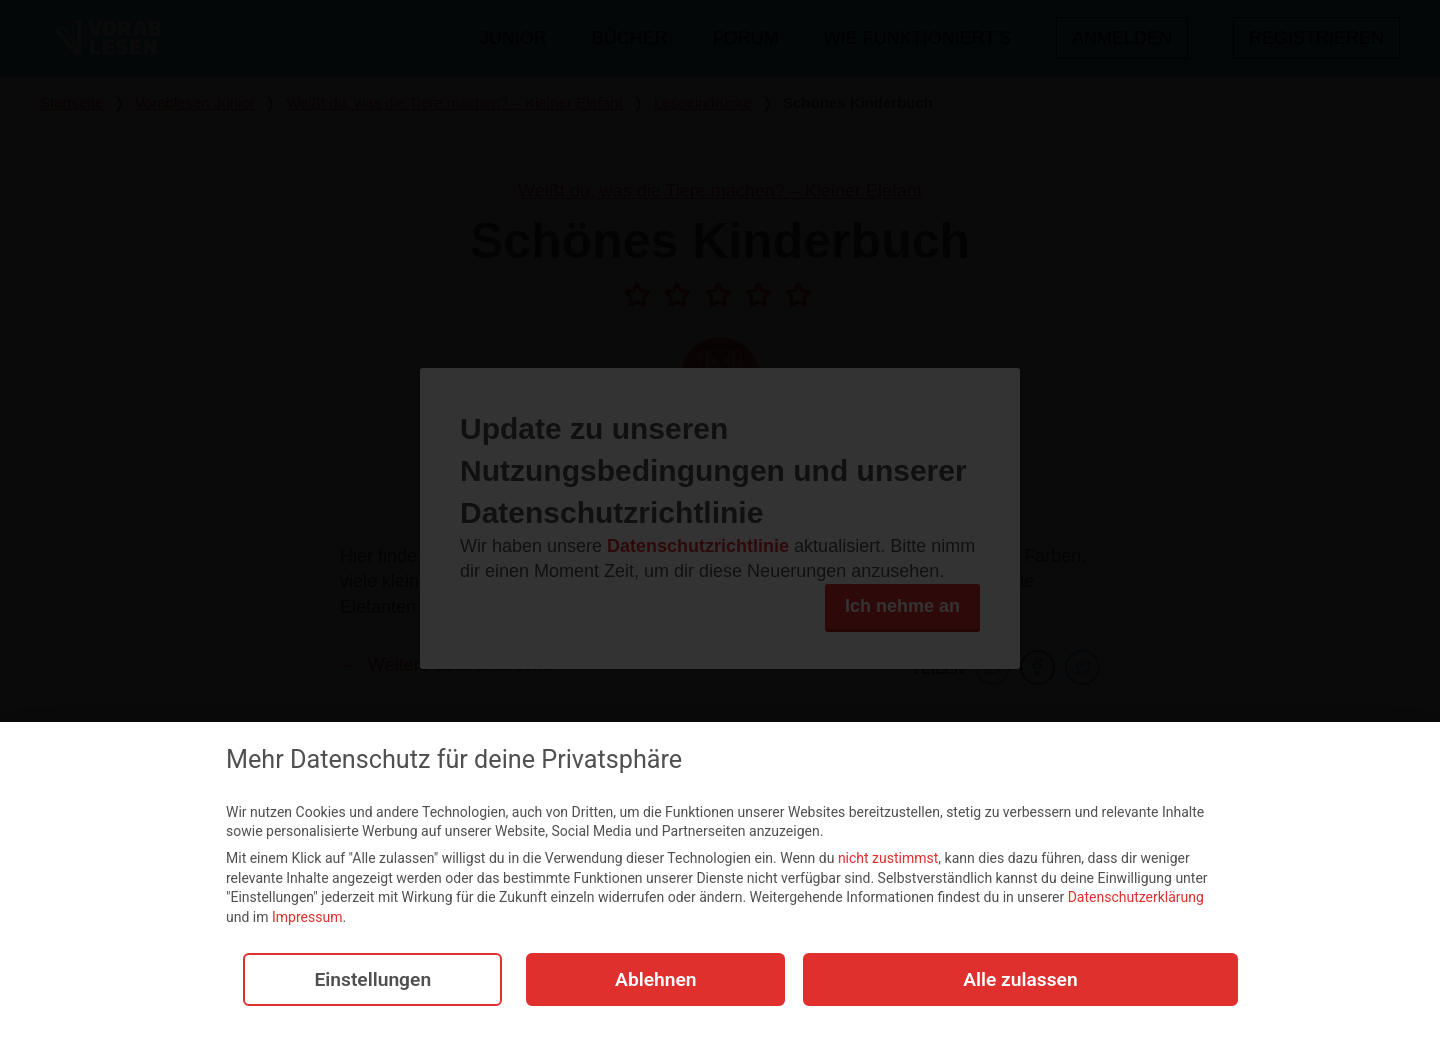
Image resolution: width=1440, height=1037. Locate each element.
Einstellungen (366, 983)
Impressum (307, 921)
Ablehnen (649, 983)
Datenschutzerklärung (1136, 901)
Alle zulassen (1021, 983)
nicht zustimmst (888, 862)
